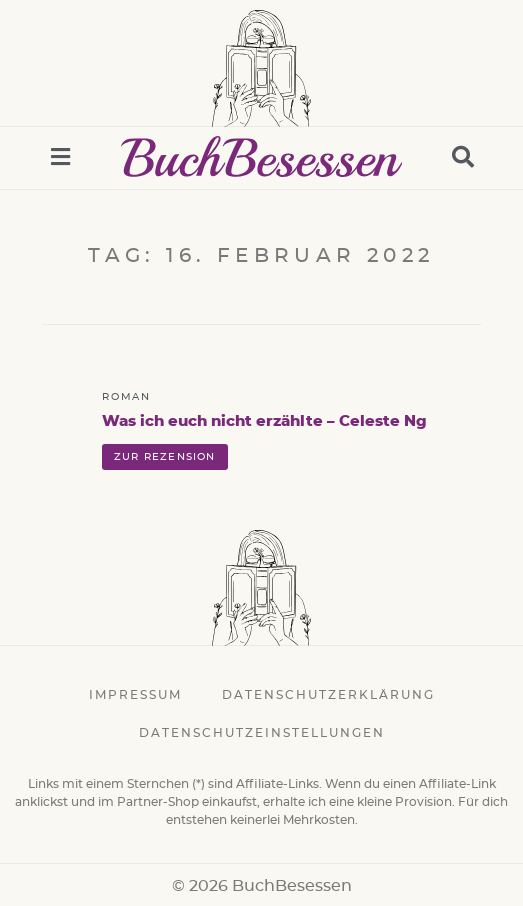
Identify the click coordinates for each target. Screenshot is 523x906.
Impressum (135, 695)
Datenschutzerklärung (328, 695)
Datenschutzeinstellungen (262, 733)
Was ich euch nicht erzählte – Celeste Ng (264, 421)
